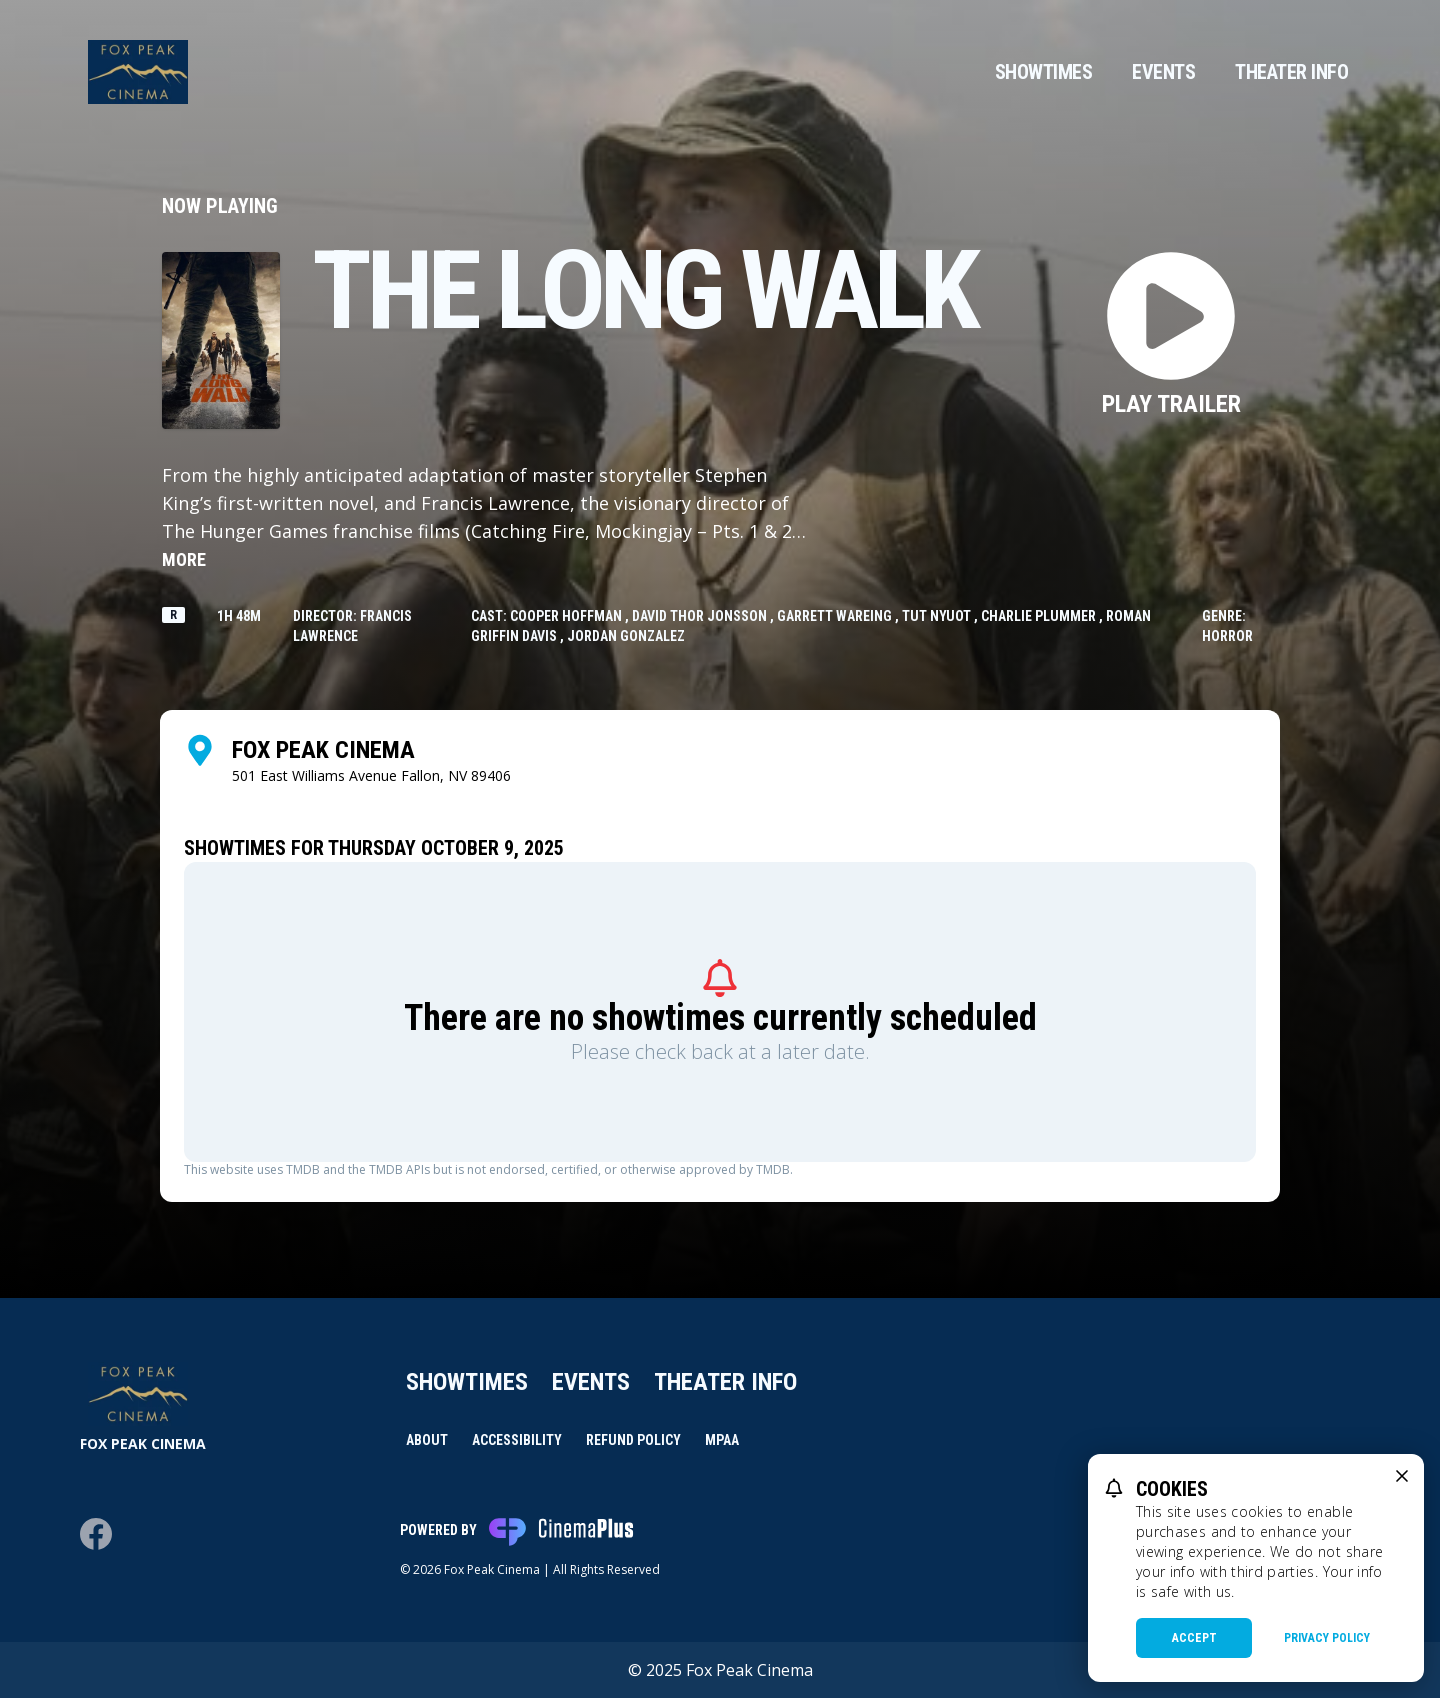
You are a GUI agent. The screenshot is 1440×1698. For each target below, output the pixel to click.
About (427, 1440)
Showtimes (1044, 72)
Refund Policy (633, 1440)
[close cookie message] (1402, 1476)
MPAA (722, 1440)
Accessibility (517, 1440)
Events (1163, 72)
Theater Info (1291, 72)
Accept (1194, 1638)
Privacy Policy (1327, 1638)
